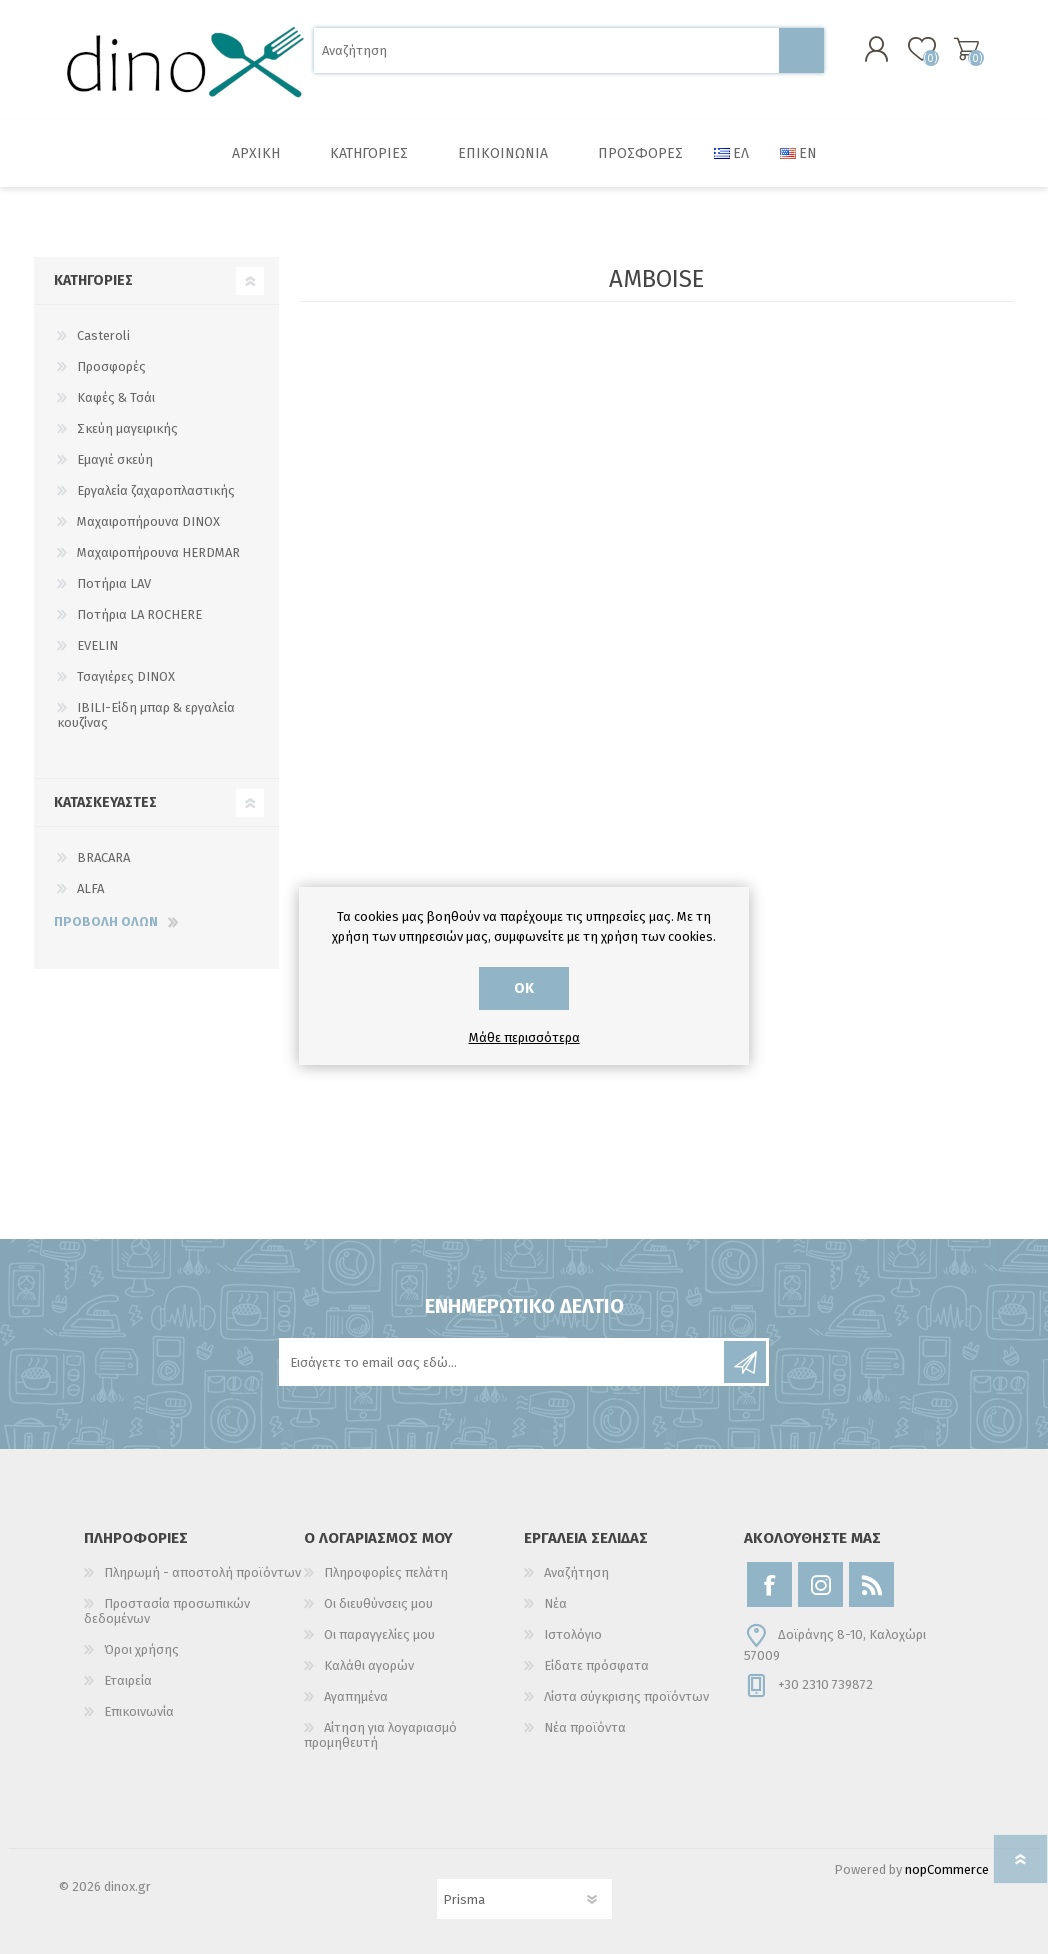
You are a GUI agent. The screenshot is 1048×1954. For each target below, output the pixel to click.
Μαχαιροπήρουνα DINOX (148, 521)
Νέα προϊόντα (585, 1727)
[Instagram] (820, 1584)
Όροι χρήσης (141, 1649)
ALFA (90, 888)
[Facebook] (769, 1584)
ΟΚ (524, 988)
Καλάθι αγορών (966, 49)
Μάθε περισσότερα (524, 1037)
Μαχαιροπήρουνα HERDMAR (158, 552)
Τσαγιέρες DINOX (126, 676)
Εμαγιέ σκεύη (115, 459)
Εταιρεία (128, 1680)
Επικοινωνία (139, 1711)
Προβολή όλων (106, 921)
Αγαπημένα (356, 1696)
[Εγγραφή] (503, 1362)
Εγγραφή (745, 1362)
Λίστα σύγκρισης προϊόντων (626, 1696)
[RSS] (871, 1584)
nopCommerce (947, 1869)
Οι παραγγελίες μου (379, 1634)
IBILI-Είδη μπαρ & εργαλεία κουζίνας (146, 715)
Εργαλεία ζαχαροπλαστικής (156, 490)
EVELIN (97, 645)
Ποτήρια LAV (114, 583)
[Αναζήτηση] (546, 50)
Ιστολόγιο (573, 1634)
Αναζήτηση (801, 50)
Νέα (555, 1603)
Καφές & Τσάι (116, 397)
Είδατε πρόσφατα (596, 1665)
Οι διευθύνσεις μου (378, 1603)
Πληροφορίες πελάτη (386, 1572)
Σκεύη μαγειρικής (127, 428)
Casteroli (103, 335)
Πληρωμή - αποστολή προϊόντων (202, 1572)
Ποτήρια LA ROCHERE (139, 614)
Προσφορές (111, 366)
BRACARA (103, 857)
